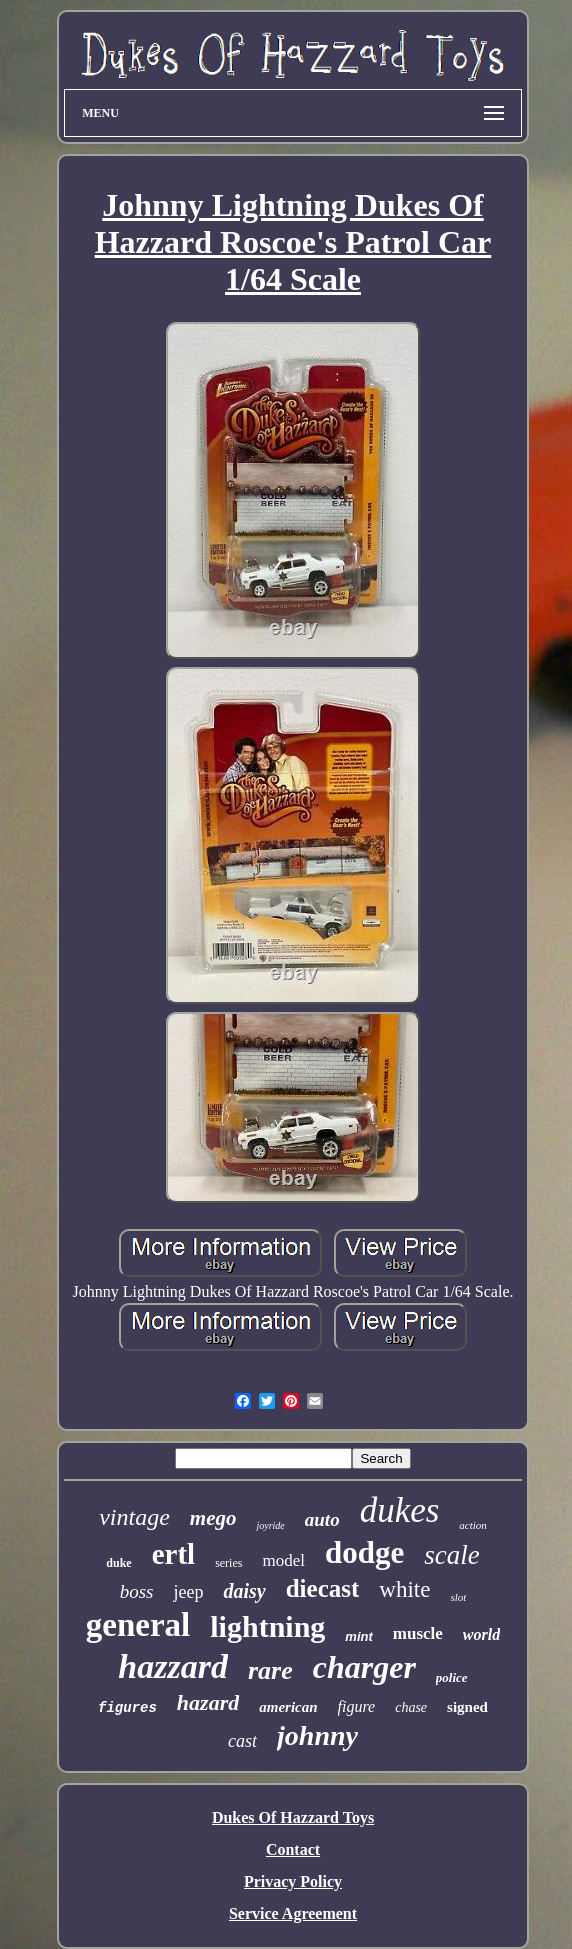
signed (467, 1707)
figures (127, 1708)
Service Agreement (293, 1913)
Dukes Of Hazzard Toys (293, 1817)
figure (357, 1706)
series (228, 1563)
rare (270, 1670)
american (288, 1707)
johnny (317, 1735)
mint (358, 1636)
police (452, 1677)
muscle (418, 1633)
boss (137, 1591)
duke (118, 1563)
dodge (364, 1552)
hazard (208, 1702)
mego (213, 1518)
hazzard (173, 1666)
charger (364, 1667)
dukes (400, 1510)
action (473, 1525)
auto (322, 1519)
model (283, 1560)
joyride (270, 1525)
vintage (134, 1517)
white (404, 1589)
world (481, 1634)
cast (242, 1741)
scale (451, 1555)
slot (458, 1597)
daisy (244, 1591)
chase (411, 1707)
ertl (173, 1554)
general (138, 1625)
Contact (293, 1849)
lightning (267, 1626)
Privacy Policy (293, 1881)
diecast (323, 1588)
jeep (188, 1592)
